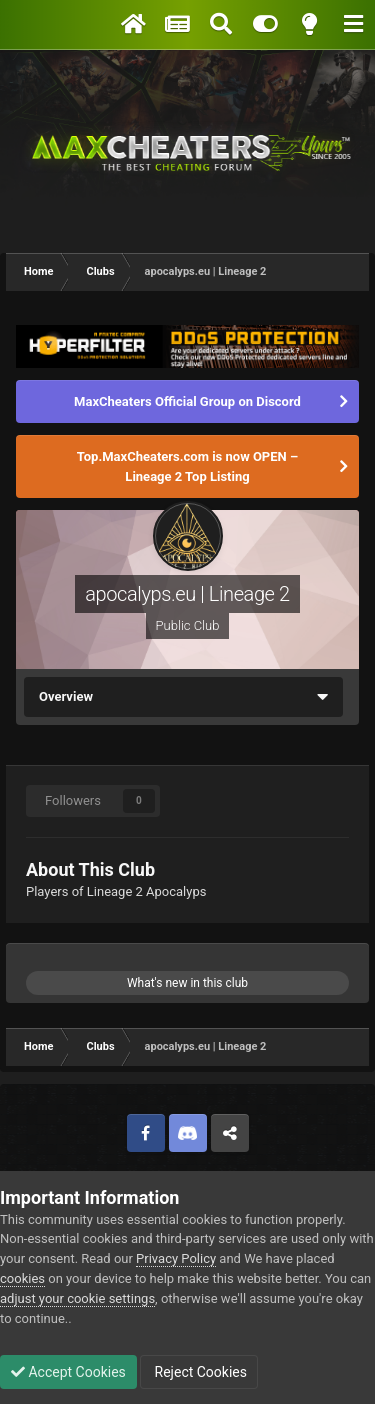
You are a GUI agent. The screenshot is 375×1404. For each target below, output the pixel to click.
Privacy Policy (176, 1258)
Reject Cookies (199, 1372)
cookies (22, 1278)
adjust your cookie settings (77, 1298)
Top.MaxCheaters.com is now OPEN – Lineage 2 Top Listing (187, 466)
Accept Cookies (68, 1372)
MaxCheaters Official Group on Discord (187, 401)
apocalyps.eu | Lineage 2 (187, 594)
